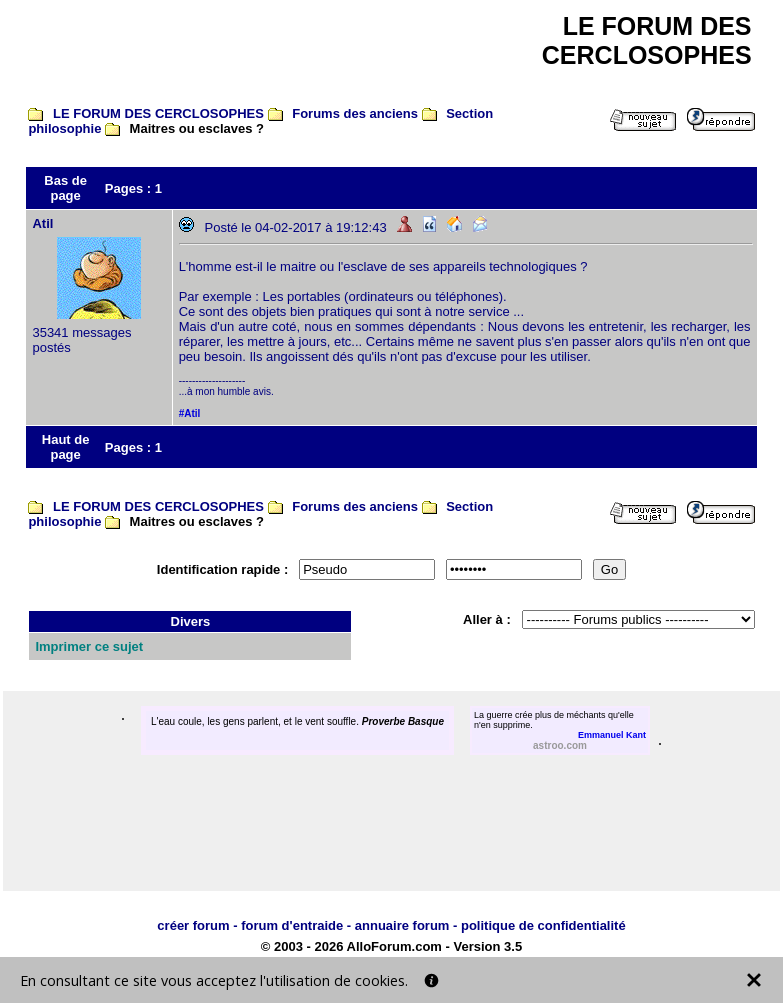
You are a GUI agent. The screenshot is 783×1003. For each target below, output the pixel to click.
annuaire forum (402, 925)
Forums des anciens (355, 113)
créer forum (193, 925)
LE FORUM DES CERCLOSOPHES (158, 113)
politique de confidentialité (543, 925)
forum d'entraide (292, 925)
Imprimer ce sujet (89, 646)
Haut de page (66, 447)
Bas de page (65, 188)
